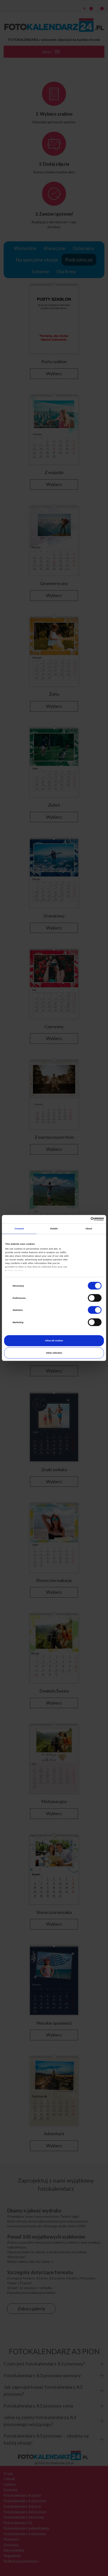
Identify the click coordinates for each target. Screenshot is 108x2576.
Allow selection (54, 1353)
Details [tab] (54, 1228)
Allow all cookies (54, 1341)
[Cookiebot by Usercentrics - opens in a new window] (83, 1219)
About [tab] (88, 1228)
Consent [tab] (19, 1228)
